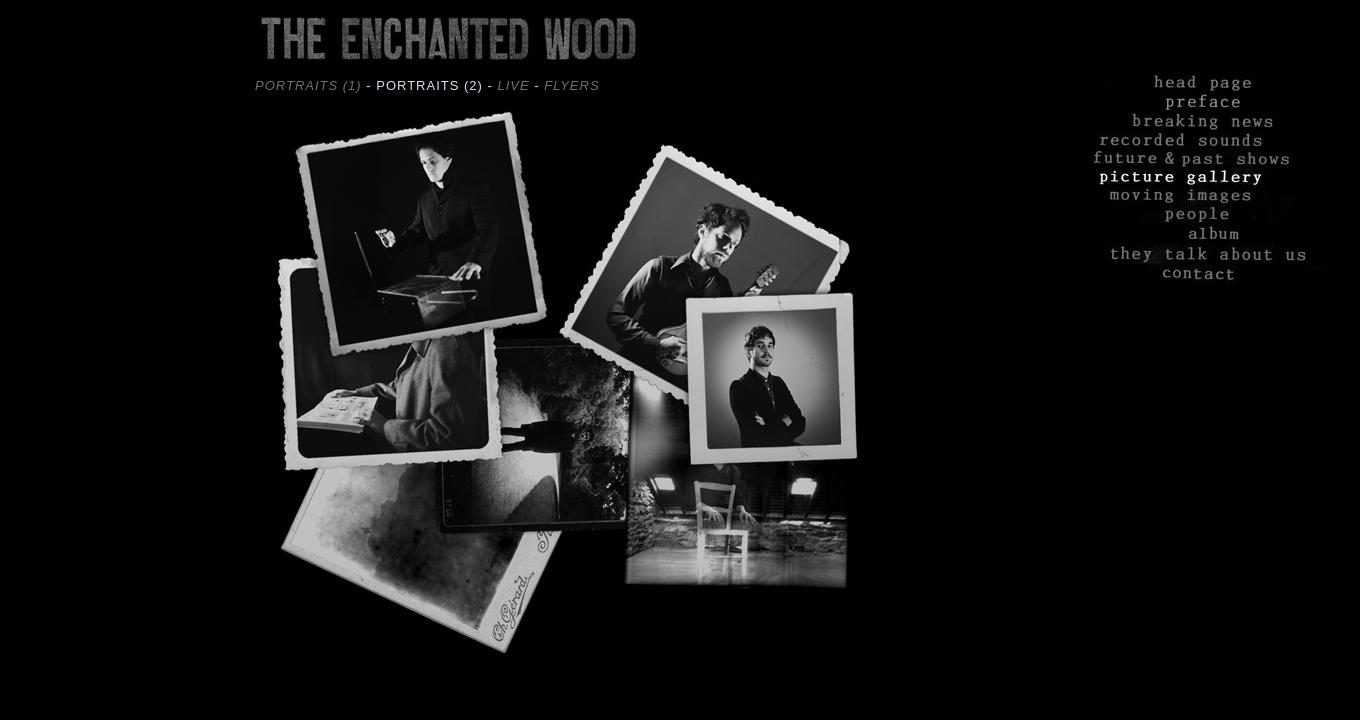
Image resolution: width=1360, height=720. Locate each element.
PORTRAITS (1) (308, 85)
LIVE (513, 85)
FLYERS (571, 85)
